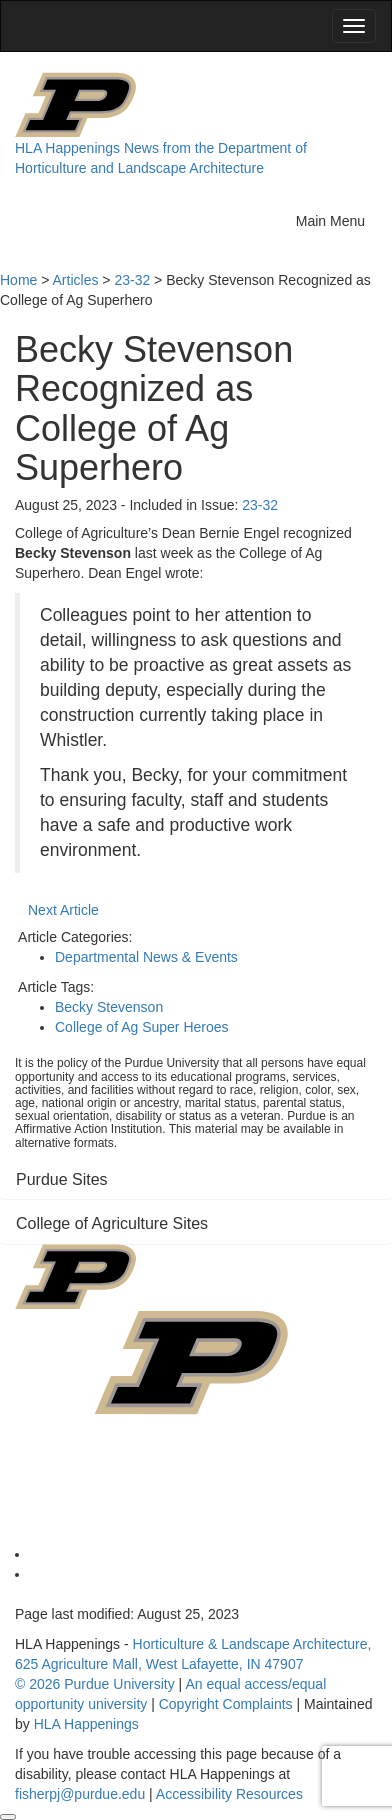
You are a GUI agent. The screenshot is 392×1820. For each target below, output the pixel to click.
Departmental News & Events (146, 957)
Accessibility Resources (229, 1794)
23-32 (260, 505)
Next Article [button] (63, 910)
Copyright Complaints (226, 1704)
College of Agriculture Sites (112, 1223)
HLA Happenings (67, 148)
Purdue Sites (62, 1179)
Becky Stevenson (109, 1007)
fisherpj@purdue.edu (80, 1794)
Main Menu (336, 218)
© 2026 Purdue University (95, 1684)
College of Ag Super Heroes (142, 1027)
